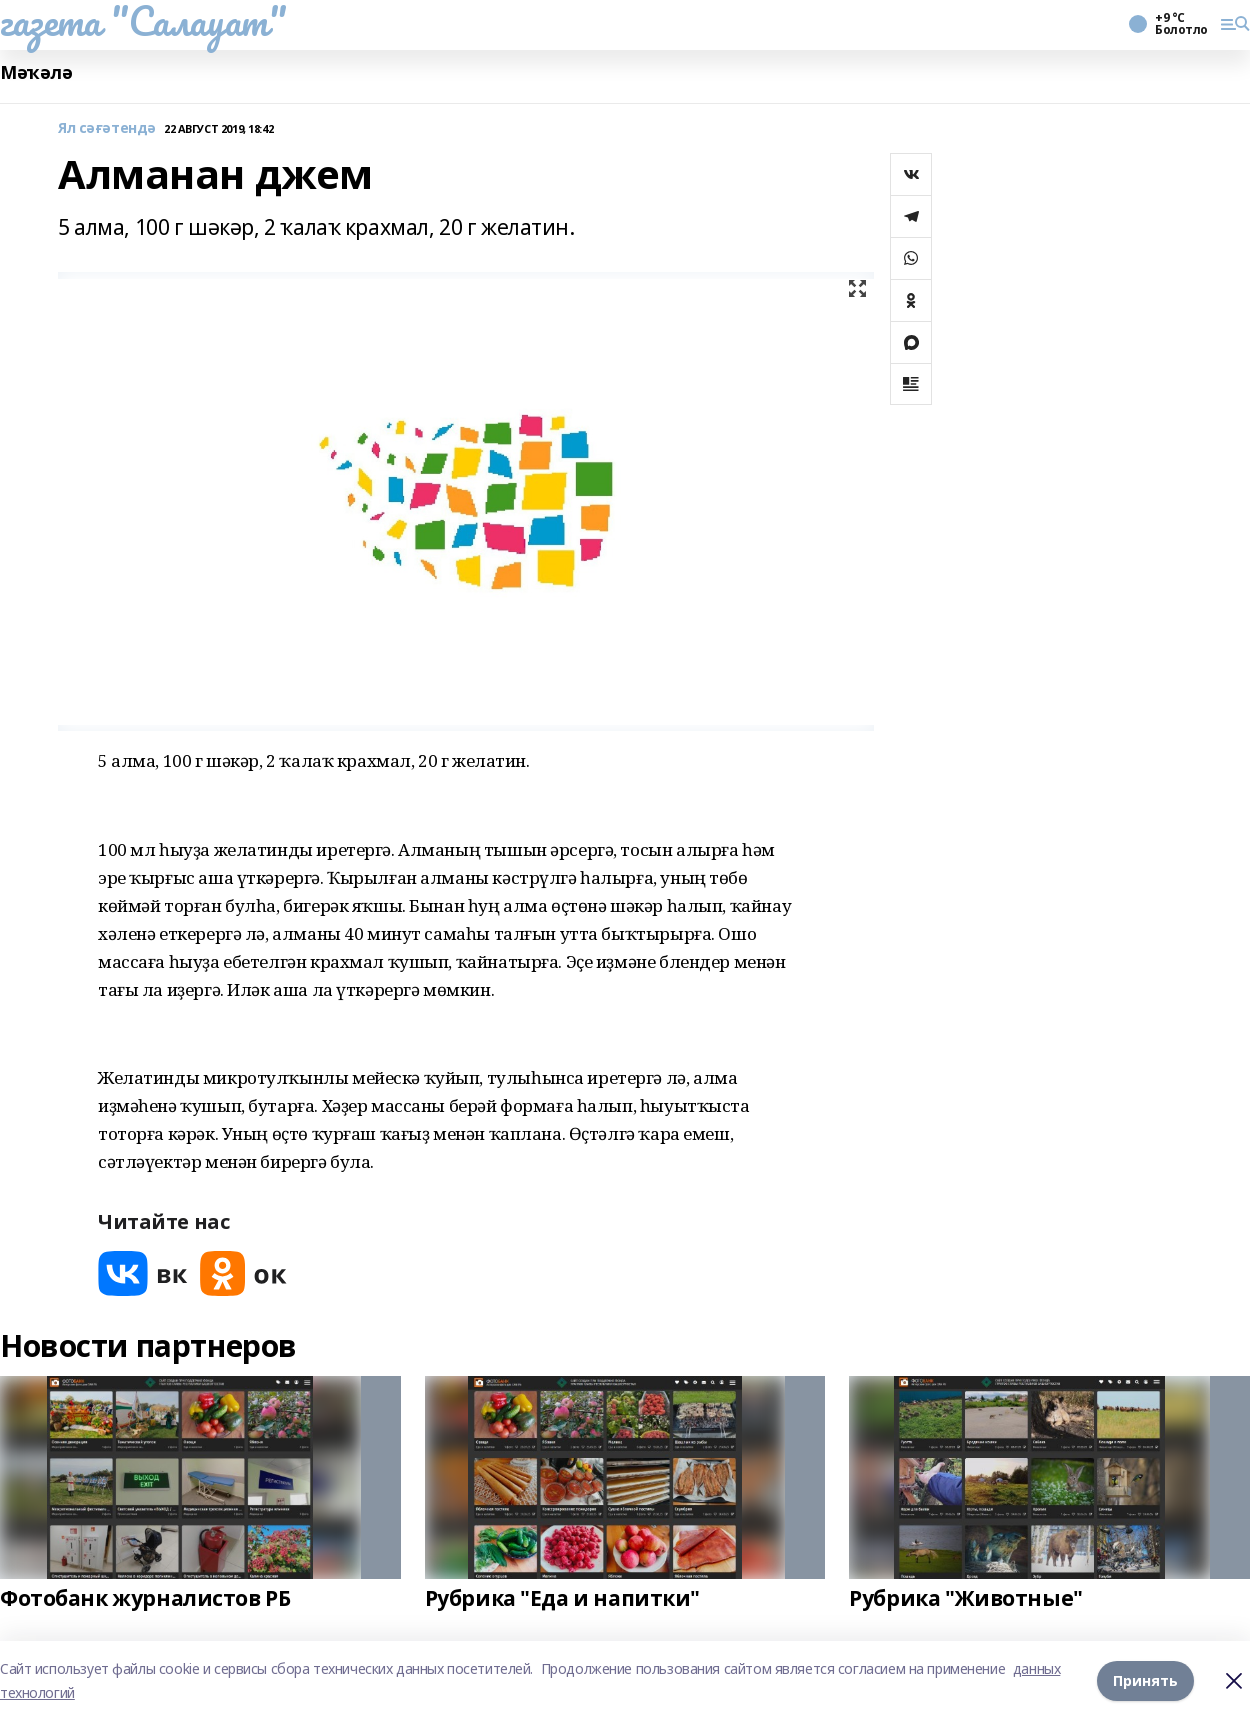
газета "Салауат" (143, 21)
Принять (1145, 1680)
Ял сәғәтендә (107, 128)
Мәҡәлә (36, 72)
